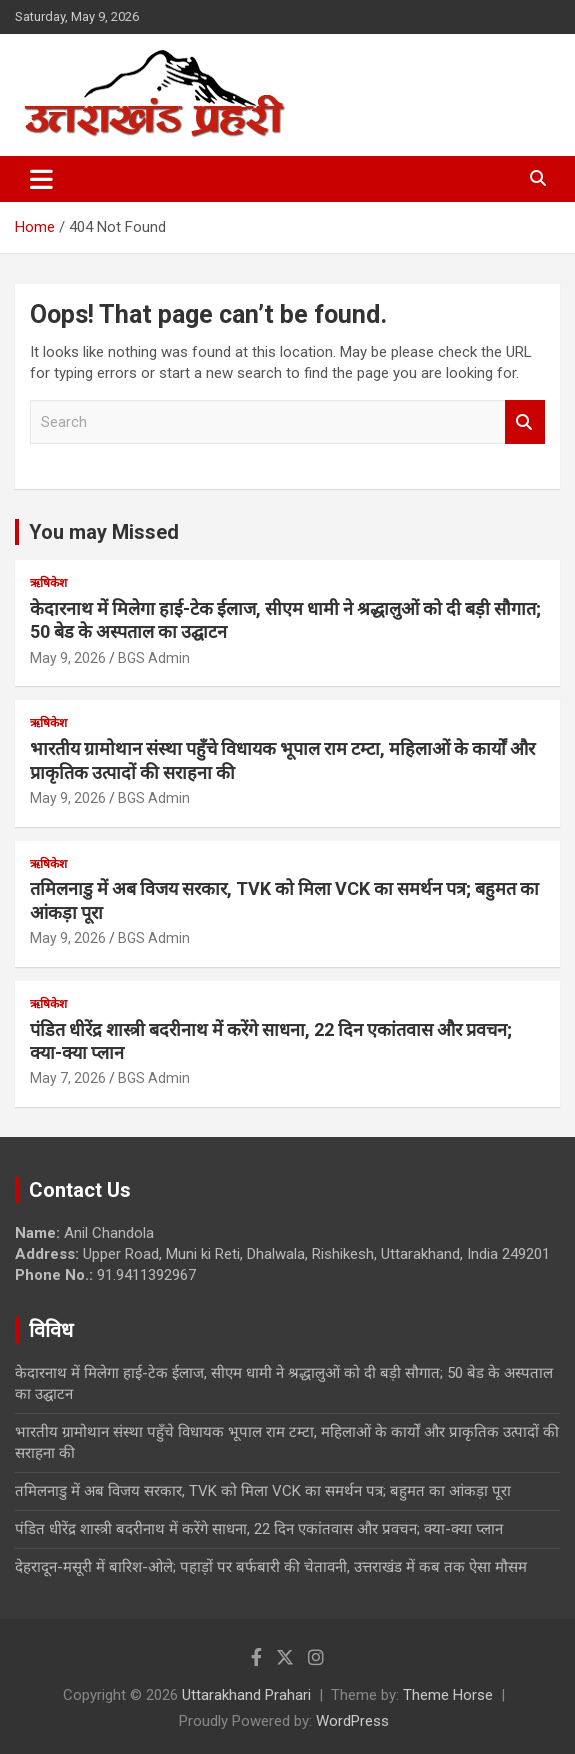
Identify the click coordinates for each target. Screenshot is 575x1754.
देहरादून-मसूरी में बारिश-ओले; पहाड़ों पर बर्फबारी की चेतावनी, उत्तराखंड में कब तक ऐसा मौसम (271, 1567)
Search (525, 422)
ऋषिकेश (48, 583)
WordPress (352, 1721)
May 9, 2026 (68, 658)
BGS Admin (154, 658)
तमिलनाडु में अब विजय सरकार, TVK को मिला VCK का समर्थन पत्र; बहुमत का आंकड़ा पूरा (263, 1491)
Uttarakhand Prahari (246, 1695)
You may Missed (104, 532)
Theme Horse (448, 1695)
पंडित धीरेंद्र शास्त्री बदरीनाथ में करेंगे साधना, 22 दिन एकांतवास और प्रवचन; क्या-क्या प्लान (259, 1529)
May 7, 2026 (68, 1078)
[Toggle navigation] (41, 179)
